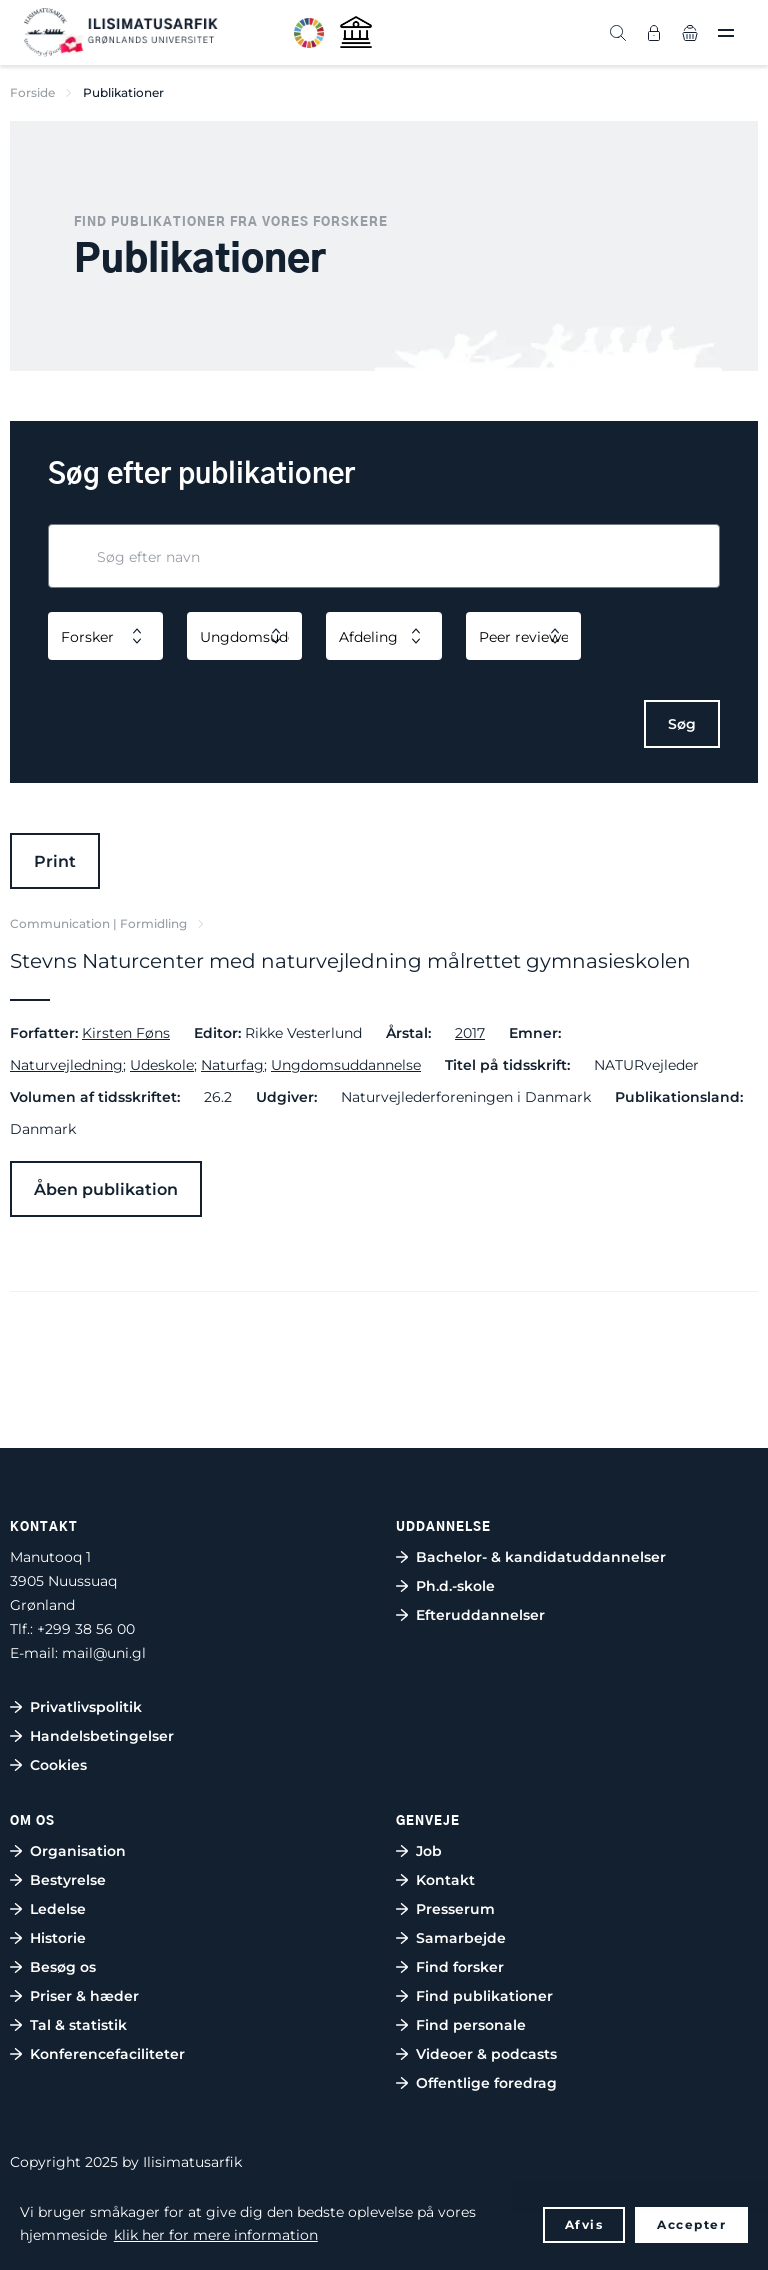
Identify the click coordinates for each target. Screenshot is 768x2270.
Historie (58, 1938)
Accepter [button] (691, 2224)
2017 (470, 1033)
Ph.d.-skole (455, 1586)
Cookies (58, 1765)
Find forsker (460, 1967)
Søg (682, 724)
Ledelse (58, 1909)
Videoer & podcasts (486, 2054)
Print (55, 861)
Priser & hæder (84, 1996)
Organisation (78, 1851)
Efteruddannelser (480, 1615)
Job (429, 1851)
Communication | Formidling (98, 923)
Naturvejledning (66, 1065)
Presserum (455, 1909)
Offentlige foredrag (486, 2083)
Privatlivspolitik (86, 1707)
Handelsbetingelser (102, 1736)
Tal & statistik (78, 2025)
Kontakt (445, 1880)
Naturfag (232, 1065)
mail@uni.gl (104, 1653)
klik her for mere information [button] (216, 2235)
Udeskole (162, 1065)
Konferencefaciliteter (107, 2054)
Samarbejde (461, 1938)
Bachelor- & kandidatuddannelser (541, 1557)
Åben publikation (106, 1189)
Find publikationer (484, 1996)
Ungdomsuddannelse (346, 1065)
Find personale (471, 2025)
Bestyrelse (68, 1880)
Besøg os (63, 1967)
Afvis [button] (584, 2224)
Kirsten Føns (126, 1033)
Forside (32, 92)
